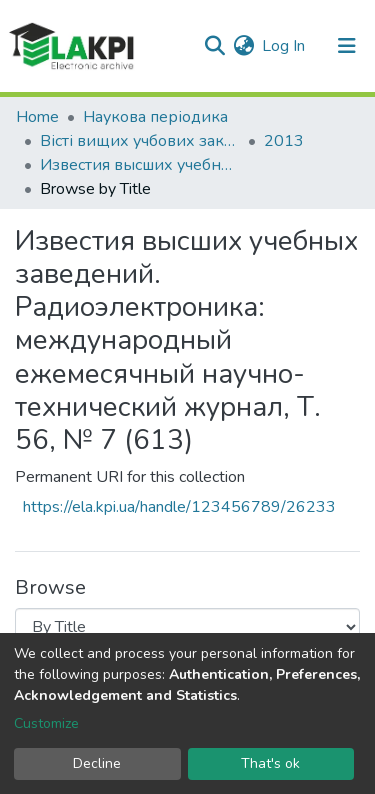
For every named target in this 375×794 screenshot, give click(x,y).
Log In (284, 46)
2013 (284, 141)
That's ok (270, 763)
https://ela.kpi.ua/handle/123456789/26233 (179, 507)
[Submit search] (214, 46)
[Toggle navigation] (347, 46)
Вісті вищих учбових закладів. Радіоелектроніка (140, 141)
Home (37, 117)
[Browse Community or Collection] (187, 627)
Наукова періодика (155, 117)
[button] (243, 46)
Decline (97, 763)
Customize (46, 723)
